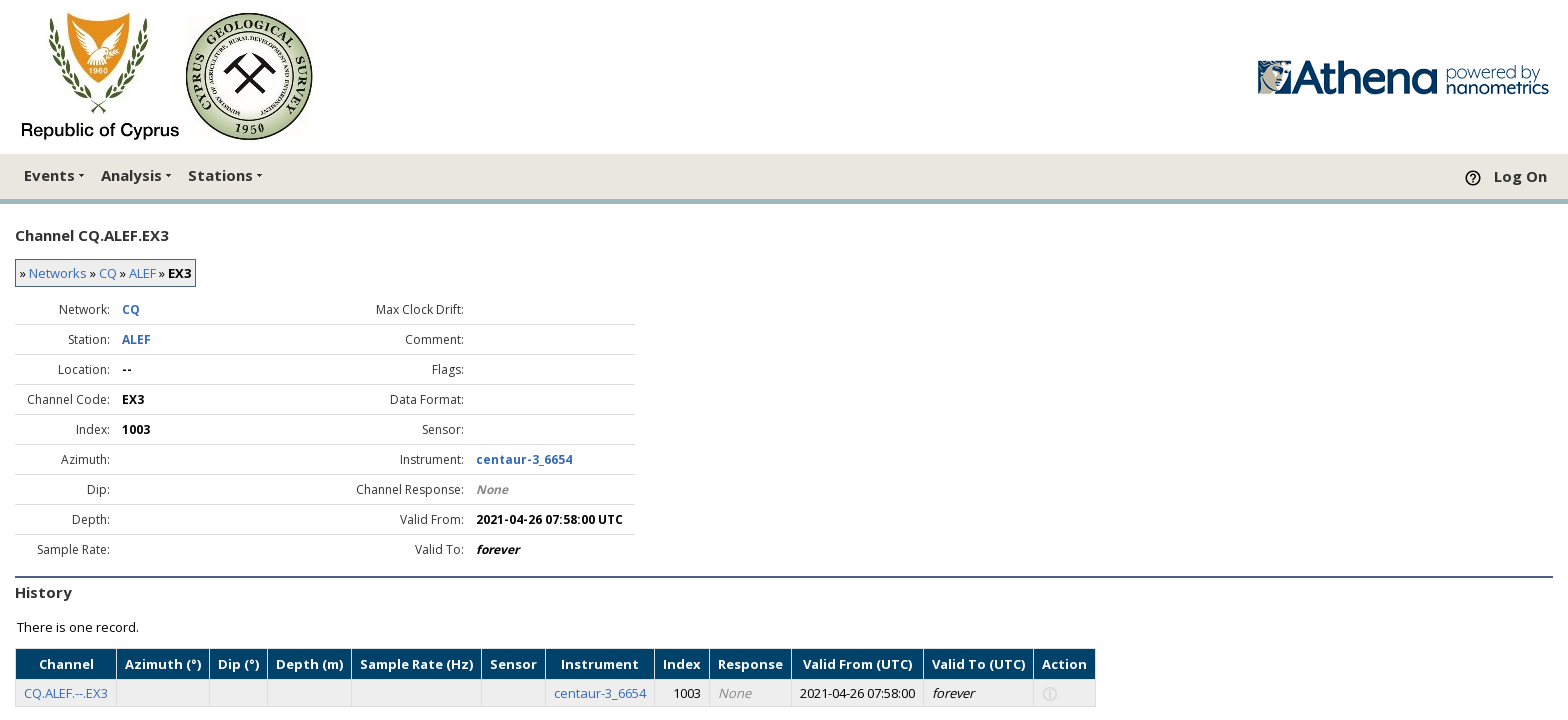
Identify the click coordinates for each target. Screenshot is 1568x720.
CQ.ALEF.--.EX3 (66, 693)
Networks (58, 273)
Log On (1520, 176)
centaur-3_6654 (524, 459)
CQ (108, 273)
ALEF (142, 273)
